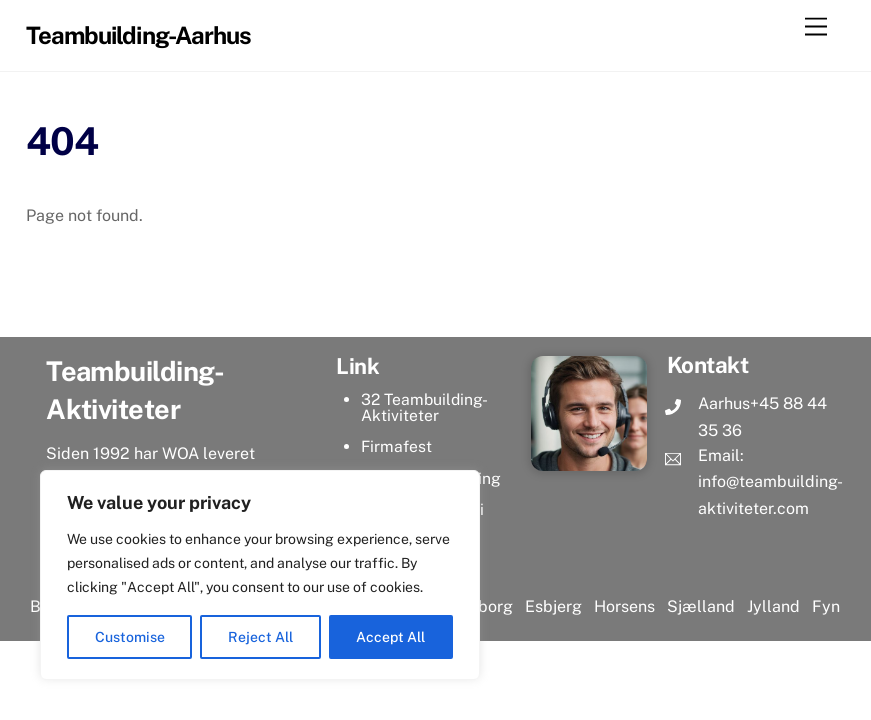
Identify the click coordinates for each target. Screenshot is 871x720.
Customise (130, 637)
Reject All (260, 637)
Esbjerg (553, 606)
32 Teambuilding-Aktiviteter (424, 407)
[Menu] (816, 27)
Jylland (771, 606)
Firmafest (396, 446)
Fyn (826, 606)
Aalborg (483, 606)
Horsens (624, 606)
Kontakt (708, 365)
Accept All (390, 637)
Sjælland (701, 606)
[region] (260, 575)
